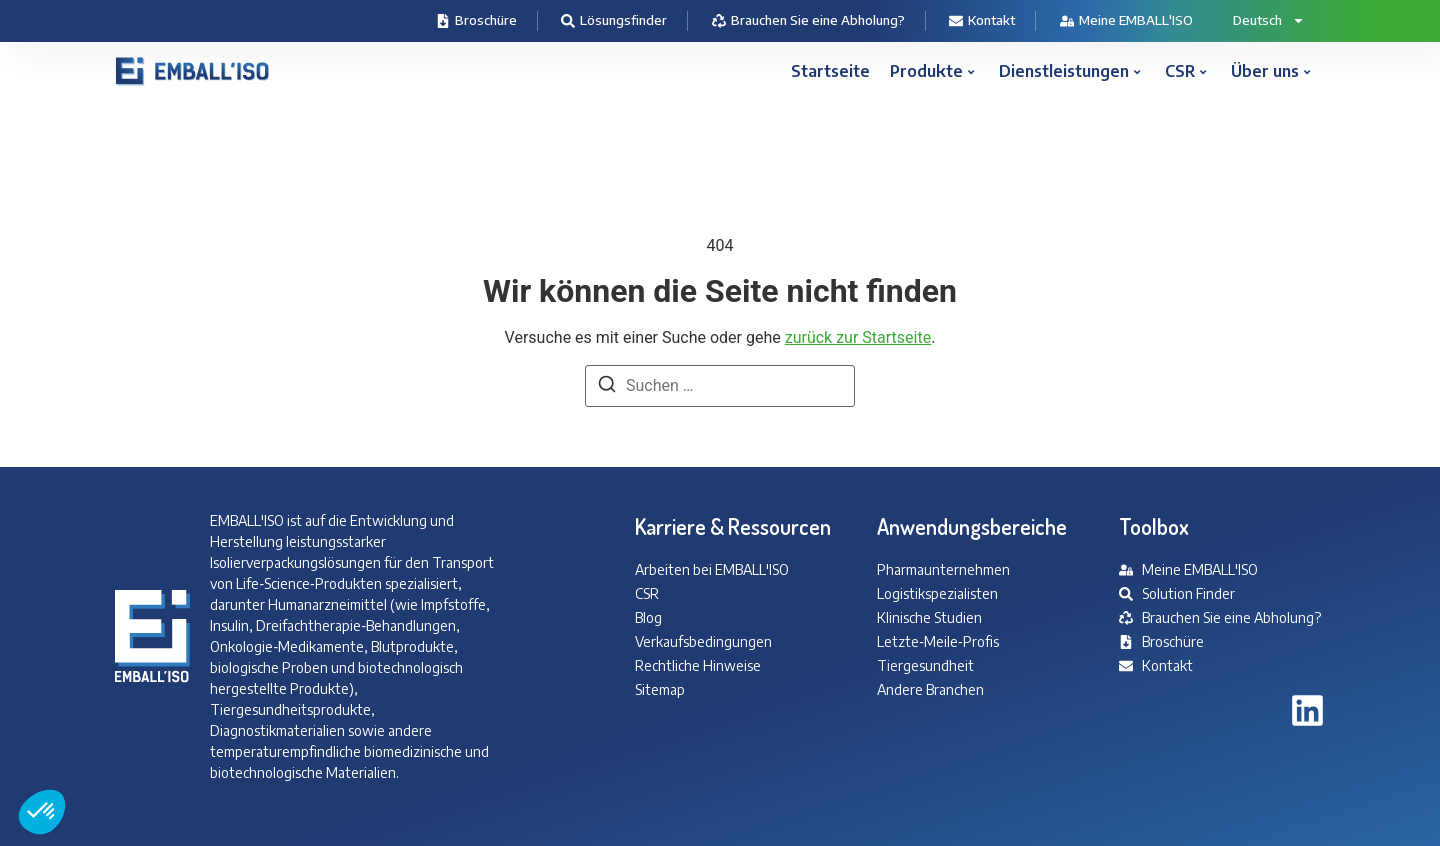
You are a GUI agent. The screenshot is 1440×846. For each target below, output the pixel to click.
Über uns (1270, 71)
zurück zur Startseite (858, 337)
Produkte (932, 71)
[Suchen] (607, 387)
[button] (42, 812)
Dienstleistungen (1069, 71)
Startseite (830, 71)
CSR (1185, 71)
